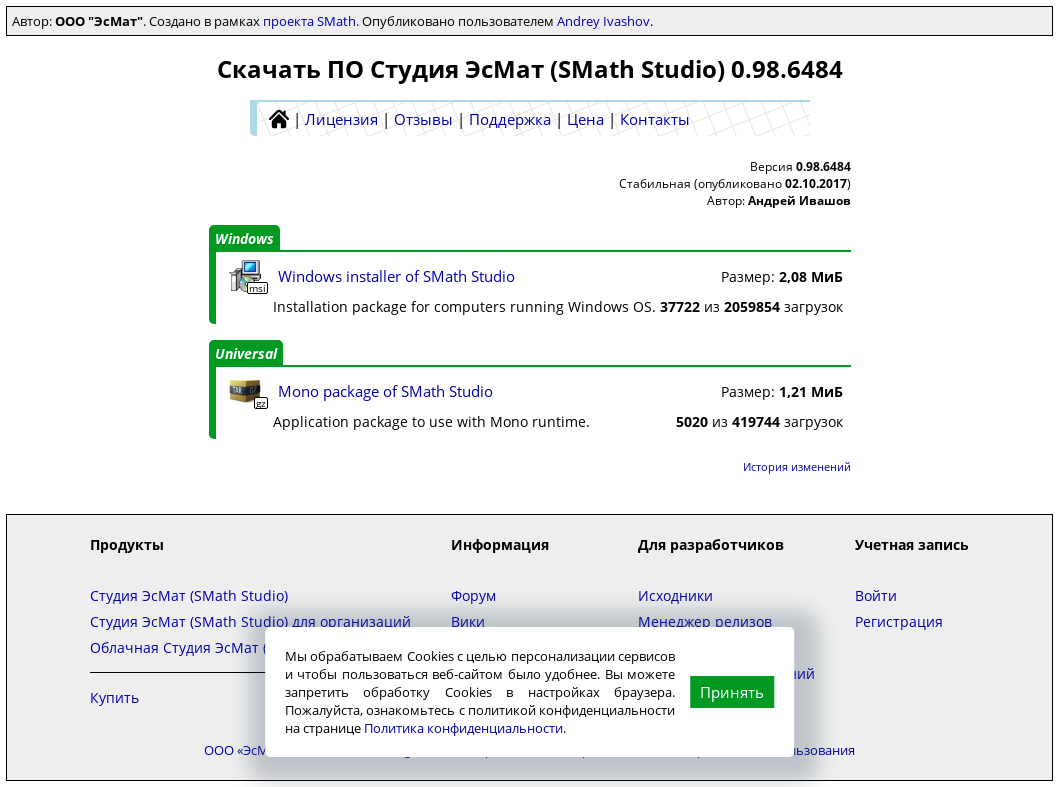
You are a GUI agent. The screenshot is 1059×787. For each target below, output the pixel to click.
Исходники (675, 595)
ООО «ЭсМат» (246, 750)
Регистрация (899, 621)
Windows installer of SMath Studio (396, 276)
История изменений (797, 466)
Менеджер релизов (705, 621)
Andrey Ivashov (603, 21)
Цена (585, 119)
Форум (473, 595)
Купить (114, 697)
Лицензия (341, 119)
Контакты (655, 119)
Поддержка (510, 119)
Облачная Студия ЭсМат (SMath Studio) (225, 647)
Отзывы (423, 119)
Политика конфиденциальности (463, 728)
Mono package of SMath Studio (385, 391)
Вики (468, 621)
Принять (732, 692)
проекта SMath (309, 21)
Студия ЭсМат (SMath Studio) (189, 595)
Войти (876, 595)
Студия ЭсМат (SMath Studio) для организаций (250, 621)
